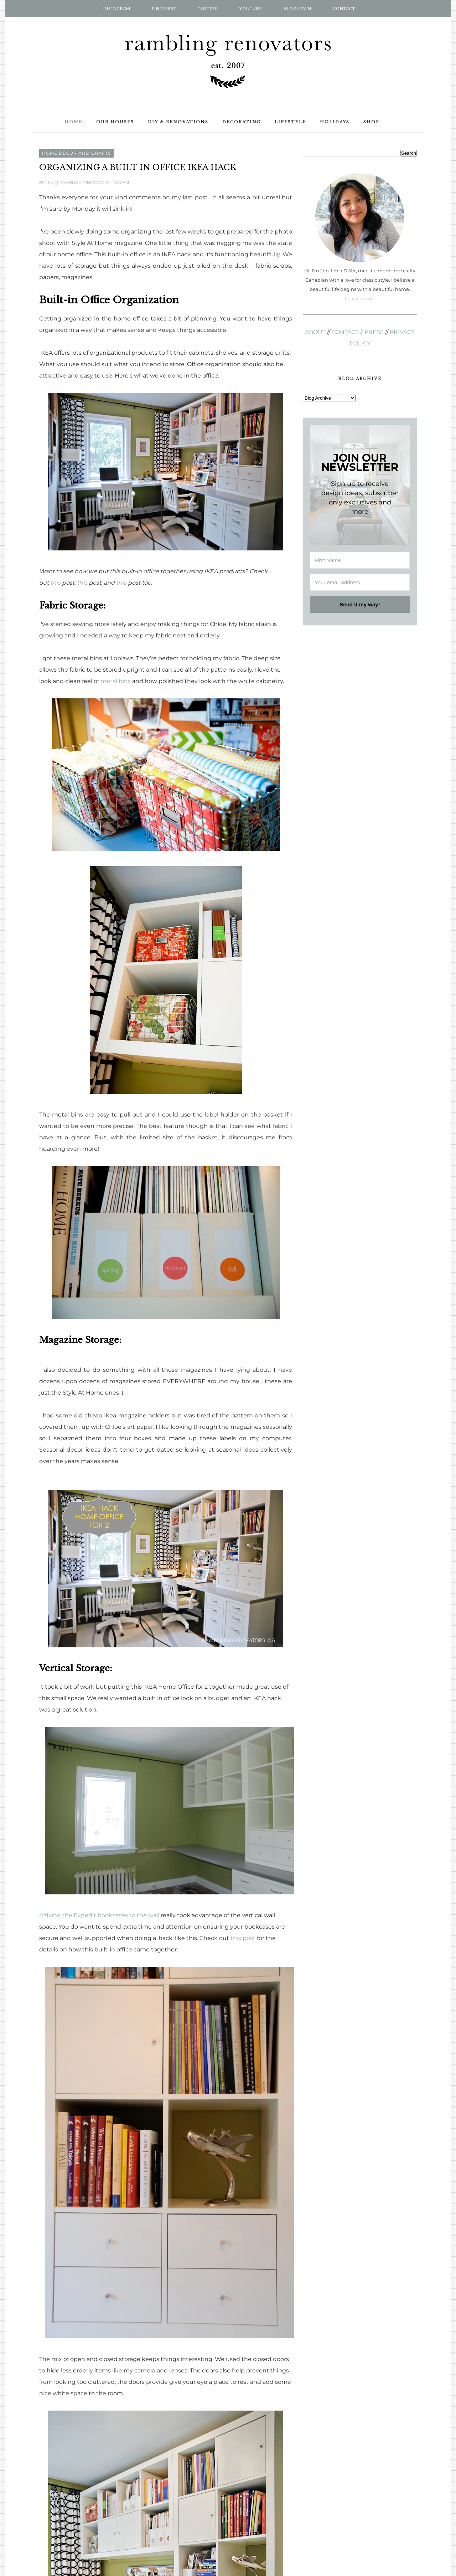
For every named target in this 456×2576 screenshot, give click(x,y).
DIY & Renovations (178, 121)
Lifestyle (290, 121)
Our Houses (115, 121)
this (55, 582)
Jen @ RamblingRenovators (78, 182)
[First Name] (360, 560)
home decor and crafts (76, 153)
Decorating (241, 121)
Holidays (334, 121)
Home (73, 121)
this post (242, 1938)
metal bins (115, 681)
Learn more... (360, 298)
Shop (371, 121)
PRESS (374, 332)
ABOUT (315, 332)
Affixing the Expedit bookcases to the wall (99, 1915)
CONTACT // (347, 332)
